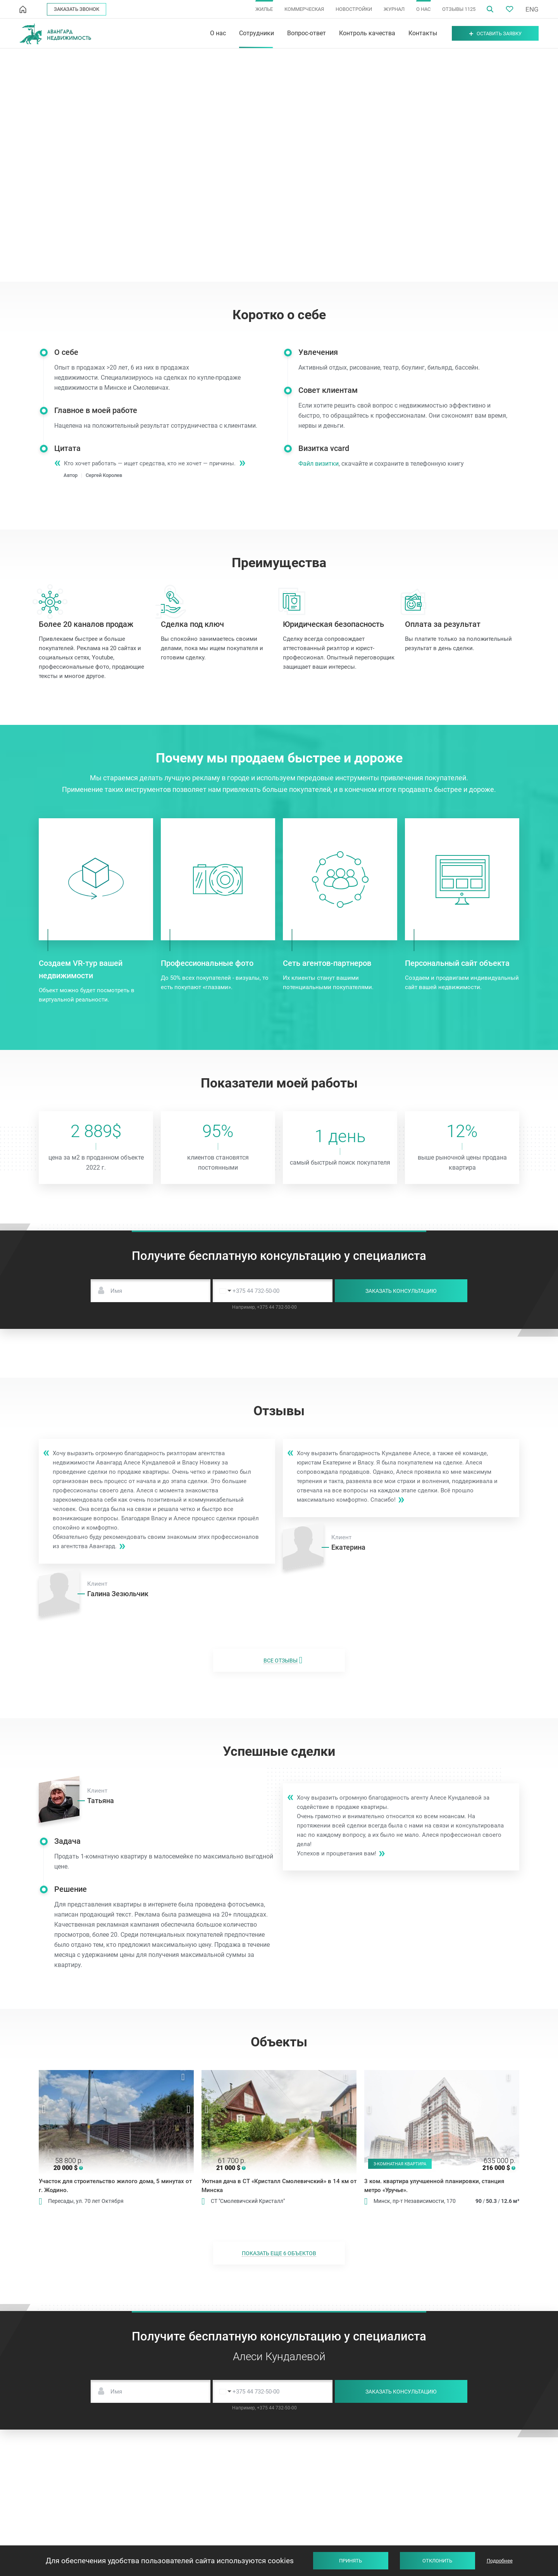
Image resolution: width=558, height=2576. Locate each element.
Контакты (422, 33)
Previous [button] (44, 2109)
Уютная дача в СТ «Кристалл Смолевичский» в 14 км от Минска (279, 2186)
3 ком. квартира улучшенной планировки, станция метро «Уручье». (434, 2186)
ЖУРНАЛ (394, 9)
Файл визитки (328, 463)
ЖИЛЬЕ (264, 9)
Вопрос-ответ (306, 33)
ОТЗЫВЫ (458, 9)
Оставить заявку (495, 33)
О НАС (423, 9)
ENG (532, 9)
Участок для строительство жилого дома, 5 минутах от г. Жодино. (115, 2186)
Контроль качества (367, 33)
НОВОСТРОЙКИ (354, 9)
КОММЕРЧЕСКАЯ (304, 9)
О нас (218, 33)
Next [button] (188, 2109)
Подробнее (500, 2560)
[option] (116, 2122)
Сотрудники (256, 33)
